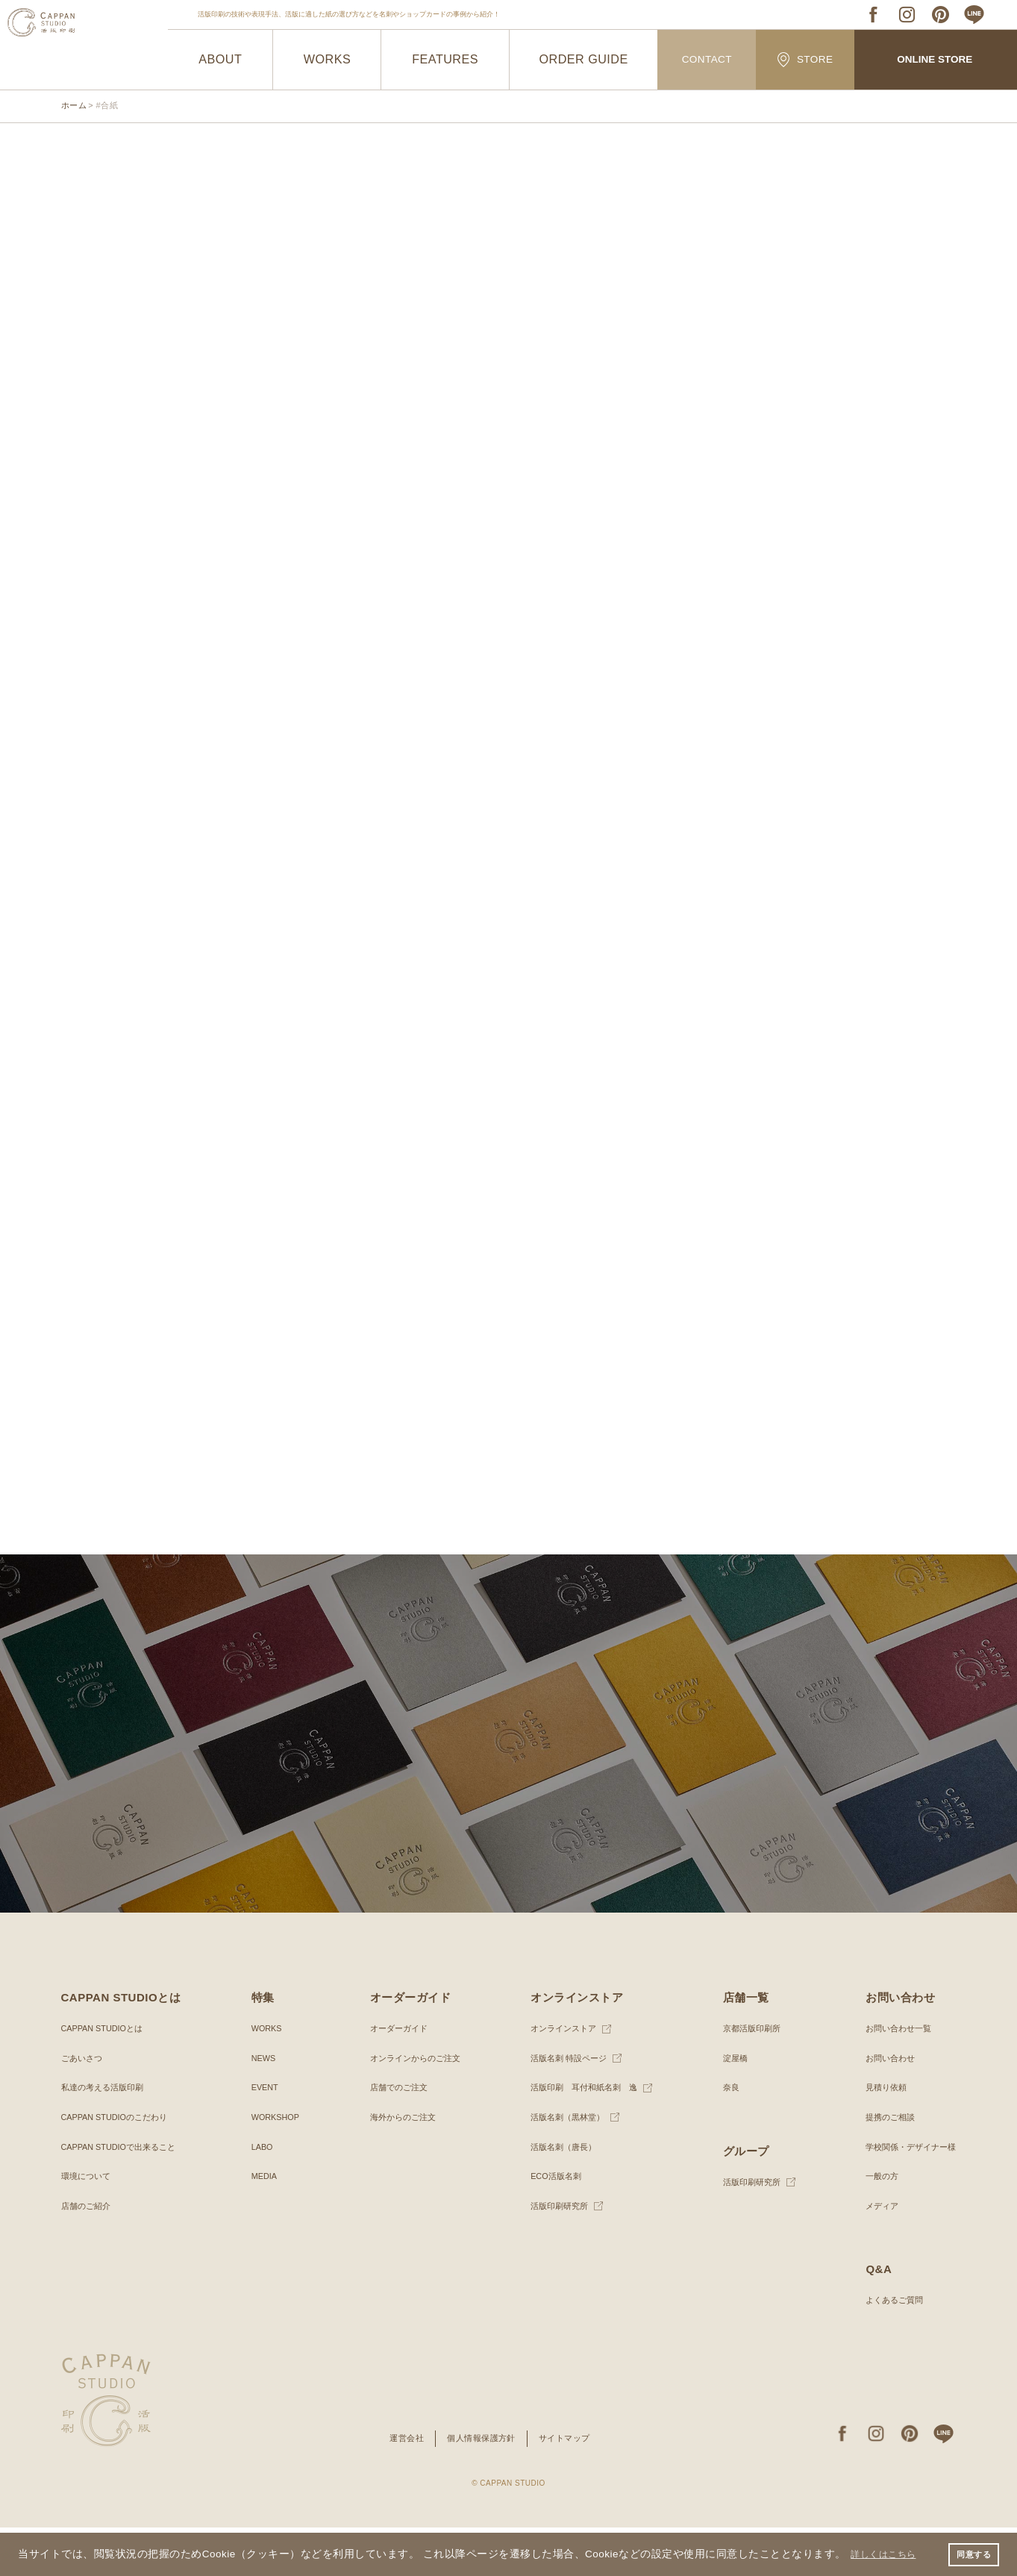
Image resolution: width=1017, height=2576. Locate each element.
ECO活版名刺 (552, 2224)
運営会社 (401, 2486)
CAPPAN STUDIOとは (106, 2077)
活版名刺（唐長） (560, 2194)
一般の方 (875, 2224)
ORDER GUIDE (583, 59)
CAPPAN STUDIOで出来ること (124, 2194)
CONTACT (707, 60)
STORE (805, 59)
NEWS (262, 2106)
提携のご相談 (884, 2165)
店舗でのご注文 (395, 2135)
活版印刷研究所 (556, 2253)
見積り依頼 (879, 2135)
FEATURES (445, 59)
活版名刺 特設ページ (566, 2106)
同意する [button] (971, 2553)
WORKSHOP (275, 2165)
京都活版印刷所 (749, 2077)
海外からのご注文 (400, 2165)
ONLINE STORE (935, 60)
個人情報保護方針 (480, 2486)
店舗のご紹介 (88, 2253)
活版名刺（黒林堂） (565, 2165)
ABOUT (220, 59)
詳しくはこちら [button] (889, 2552)
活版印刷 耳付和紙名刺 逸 (583, 2135)
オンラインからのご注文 (413, 2106)
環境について (88, 2224)
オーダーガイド (395, 2077)
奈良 (727, 2135)
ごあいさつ (83, 2106)
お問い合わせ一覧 (893, 2077)
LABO (261, 2194)
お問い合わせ (884, 2106)
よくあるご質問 (888, 2348)
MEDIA (263, 2224)
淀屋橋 (731, 2106)
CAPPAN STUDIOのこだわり (119, 2165)
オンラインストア (560, 2077)
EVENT (264, 2135)
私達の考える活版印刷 (106, 2135)
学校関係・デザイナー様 (906, 2194)
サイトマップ (569, 2486)
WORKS (327, 59)
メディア (875, 2253)
